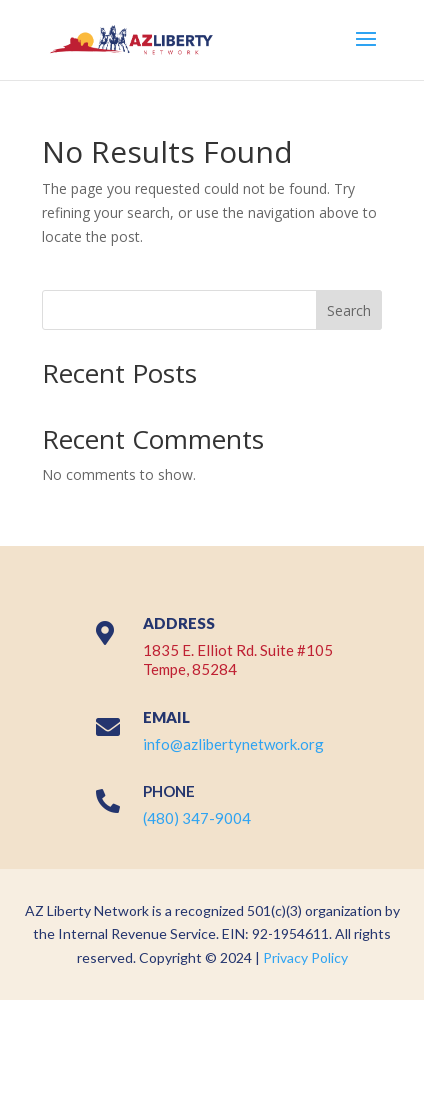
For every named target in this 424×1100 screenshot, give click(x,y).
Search (349, 310)
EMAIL (166, 717)
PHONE (169, 791)
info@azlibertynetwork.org (233, 744)
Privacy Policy (305, 957)
